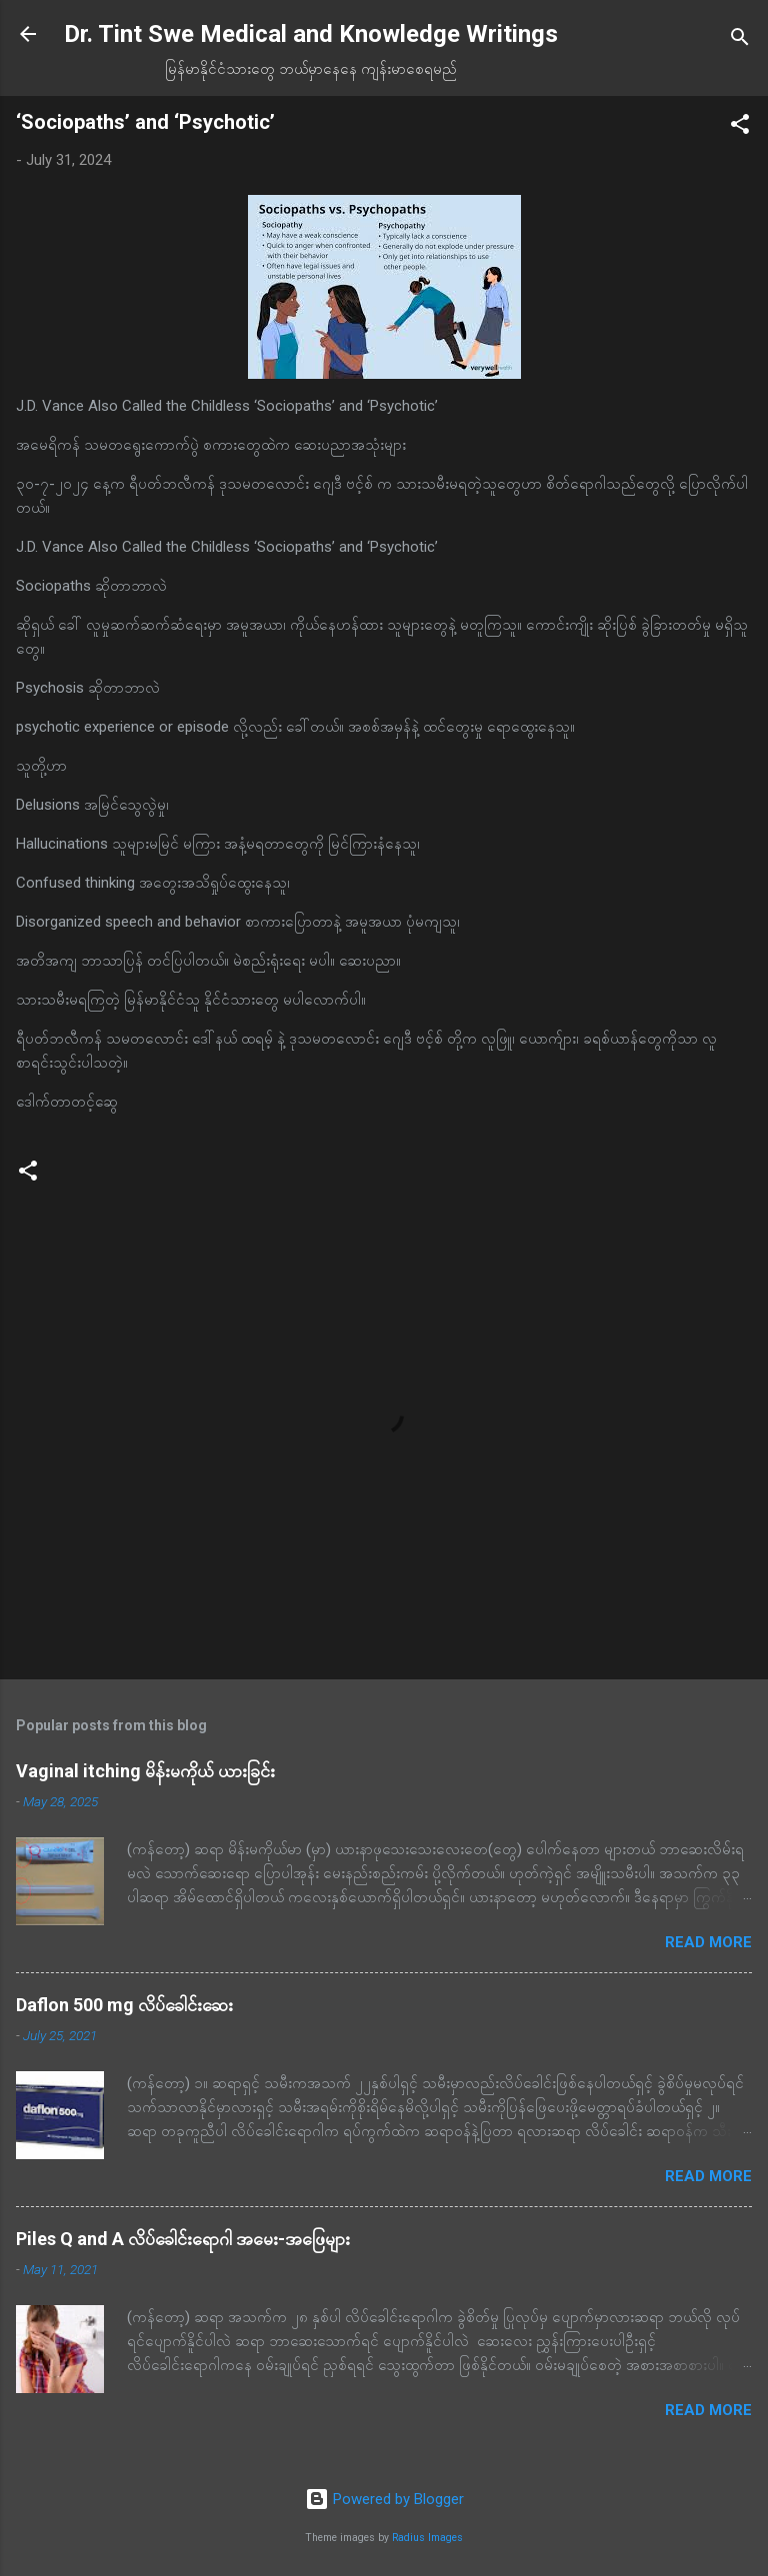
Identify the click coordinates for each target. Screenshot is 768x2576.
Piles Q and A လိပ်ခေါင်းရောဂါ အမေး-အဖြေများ (183, 2238)
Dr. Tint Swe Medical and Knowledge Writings (311, 34)
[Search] (740, 40)
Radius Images (427, 2537)
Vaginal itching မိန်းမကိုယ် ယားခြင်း (145, 1770)
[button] (740, 127)
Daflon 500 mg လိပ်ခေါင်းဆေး (124, 2004)
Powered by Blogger (384, 2499)
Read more (708, 1942)
